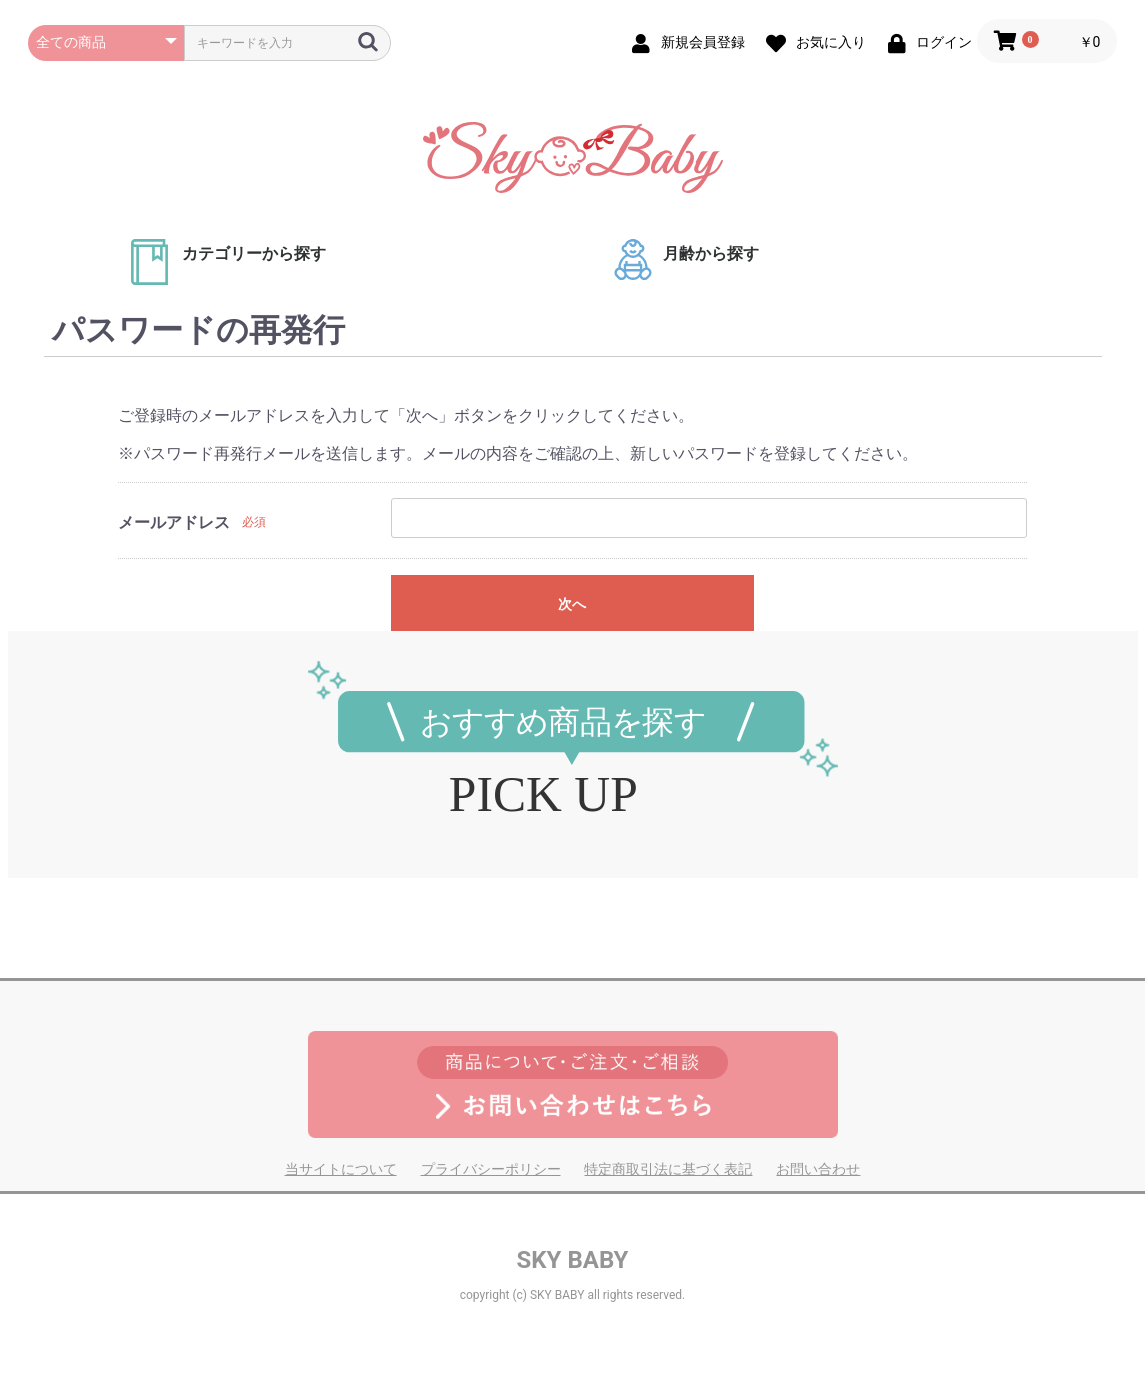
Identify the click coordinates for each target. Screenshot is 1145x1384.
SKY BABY (573, 1260)
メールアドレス (174, 522)
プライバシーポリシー (491, 1169)
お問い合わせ (818, 1169)
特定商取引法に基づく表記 (668, 1169)
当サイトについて (341, 1169)
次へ (572, 604)
